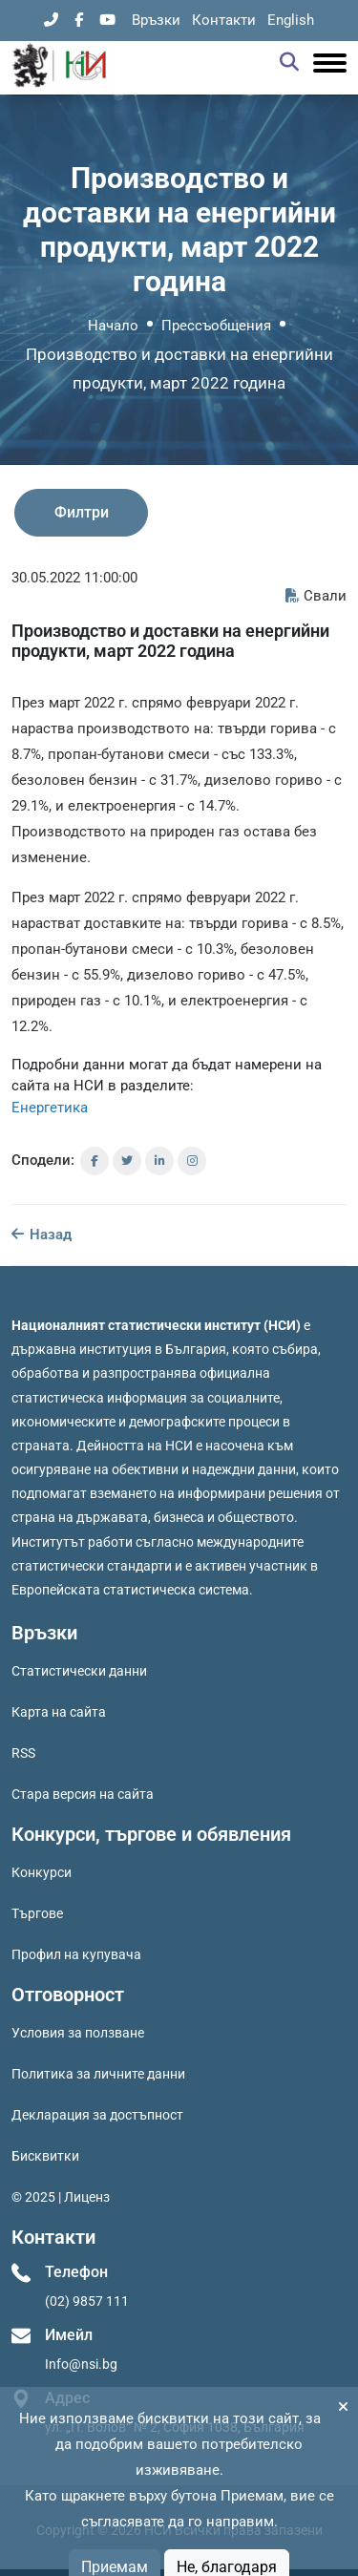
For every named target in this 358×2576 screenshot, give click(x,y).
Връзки (156, 20)
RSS (23, 1753)
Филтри (81, 512)
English (290, 20)
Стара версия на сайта (82, 1794)
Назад (41, 1234)
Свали (316, 595)
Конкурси (41, 1872)
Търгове (37, 1913)
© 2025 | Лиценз (60, 2197)
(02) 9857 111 (87, 2301)
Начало (113, 325)
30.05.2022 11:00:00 (74, 577)
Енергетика (49, 1107)
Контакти (224, 20)
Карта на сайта (58, 1712)
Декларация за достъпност (97, 2114)
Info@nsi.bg (81, 2364)
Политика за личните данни (98, 2073)
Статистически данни (79, 1671)
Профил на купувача (76, 1954)
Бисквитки (45, 2156)
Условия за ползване (77, 2032)
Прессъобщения (216, 325)
